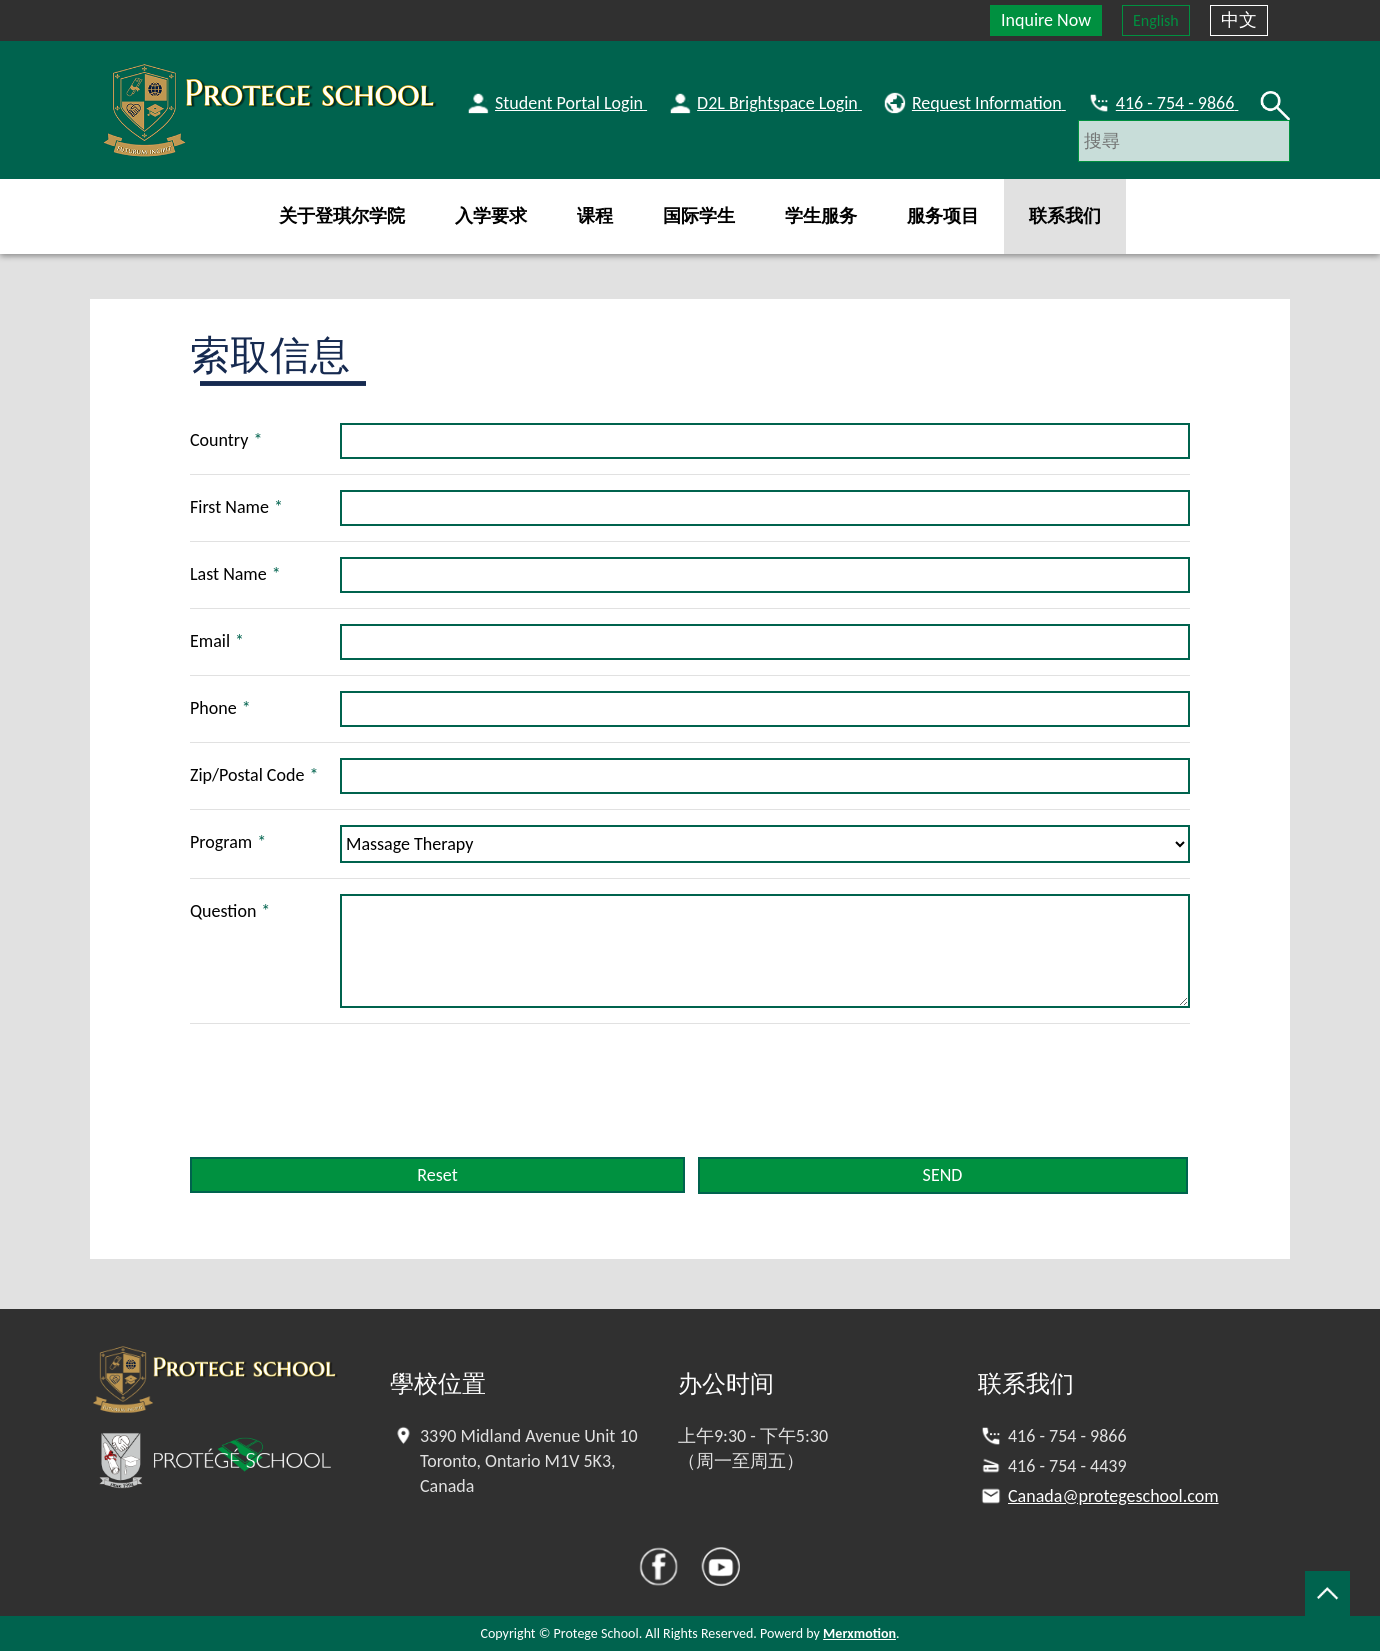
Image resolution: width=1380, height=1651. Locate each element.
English (1156, 20)
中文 (1239, 20)
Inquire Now (1046, 20)
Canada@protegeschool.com (1113, 1496)
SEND (943, 1175)
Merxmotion (859, 1633)
